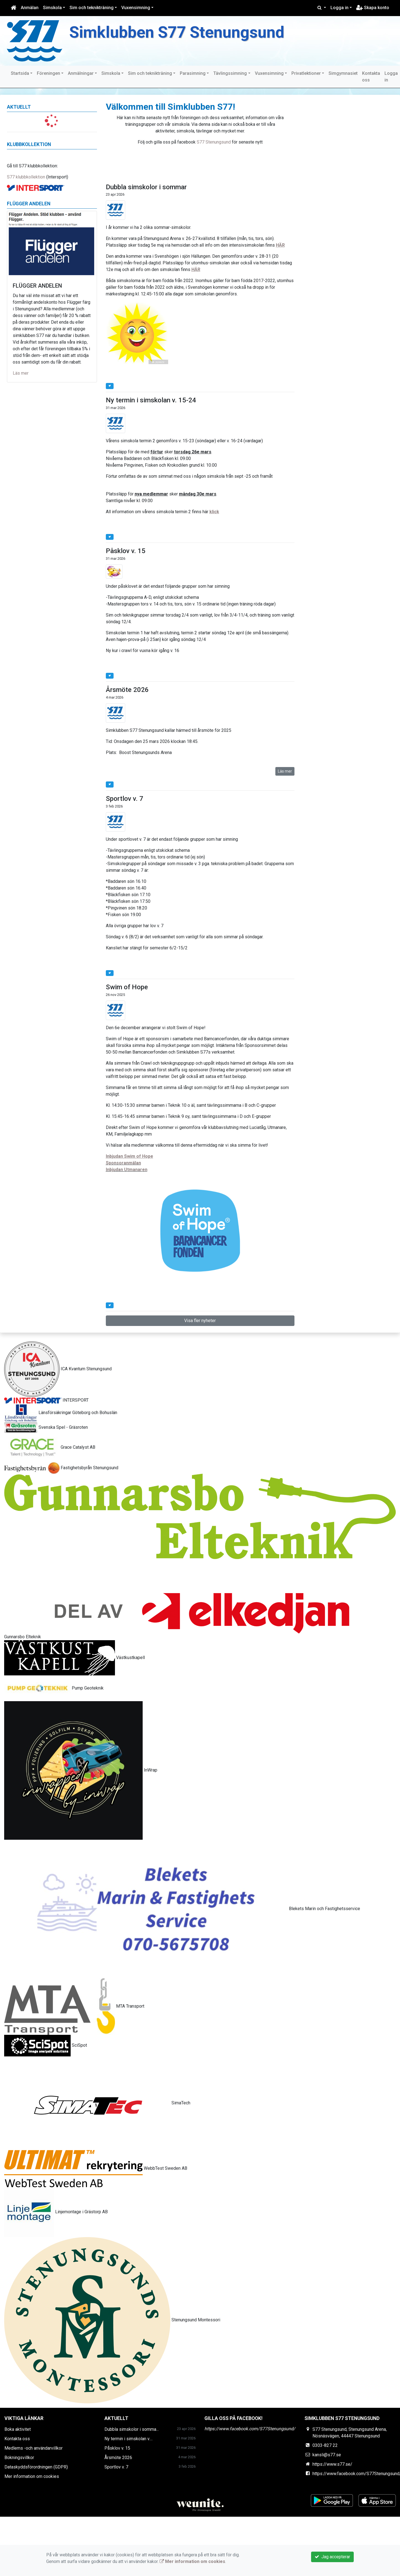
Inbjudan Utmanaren (126, 1169)
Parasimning (193, 73)
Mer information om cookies (31, 2476)
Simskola (52, 7)
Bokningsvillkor (19, 2457)
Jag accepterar (332, 2556)
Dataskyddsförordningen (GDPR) (36, 2467)
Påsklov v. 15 (125, 551)
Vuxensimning (135, 7)
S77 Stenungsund (214, 142)
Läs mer (21, 373)
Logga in (339, 7)
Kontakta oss (371, 77)
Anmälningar (81, 73)
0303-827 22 (325, 2445)
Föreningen (48, 73)
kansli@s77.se (326, 2454)
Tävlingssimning (230, 73)
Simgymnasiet (343, 73)
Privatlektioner (306, 73)
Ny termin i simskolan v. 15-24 (151, 400)
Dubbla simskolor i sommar (146, 187)
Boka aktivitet (17, 2429)
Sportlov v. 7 (124, 799)
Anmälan (30, 7)
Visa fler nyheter (200, 1320)
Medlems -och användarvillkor (33, 2448)
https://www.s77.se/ (332, 2464)
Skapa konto (372, 7)
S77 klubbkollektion (26, 177)
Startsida (20, 73)
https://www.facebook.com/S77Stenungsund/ (249, 2428)
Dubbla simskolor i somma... (131, 2429)
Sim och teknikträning (92, 7)
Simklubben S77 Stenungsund (176, 32)
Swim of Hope (127, 987)
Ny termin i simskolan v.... (128, 2438)
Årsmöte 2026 (127, 690)
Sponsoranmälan (123, 1163)
